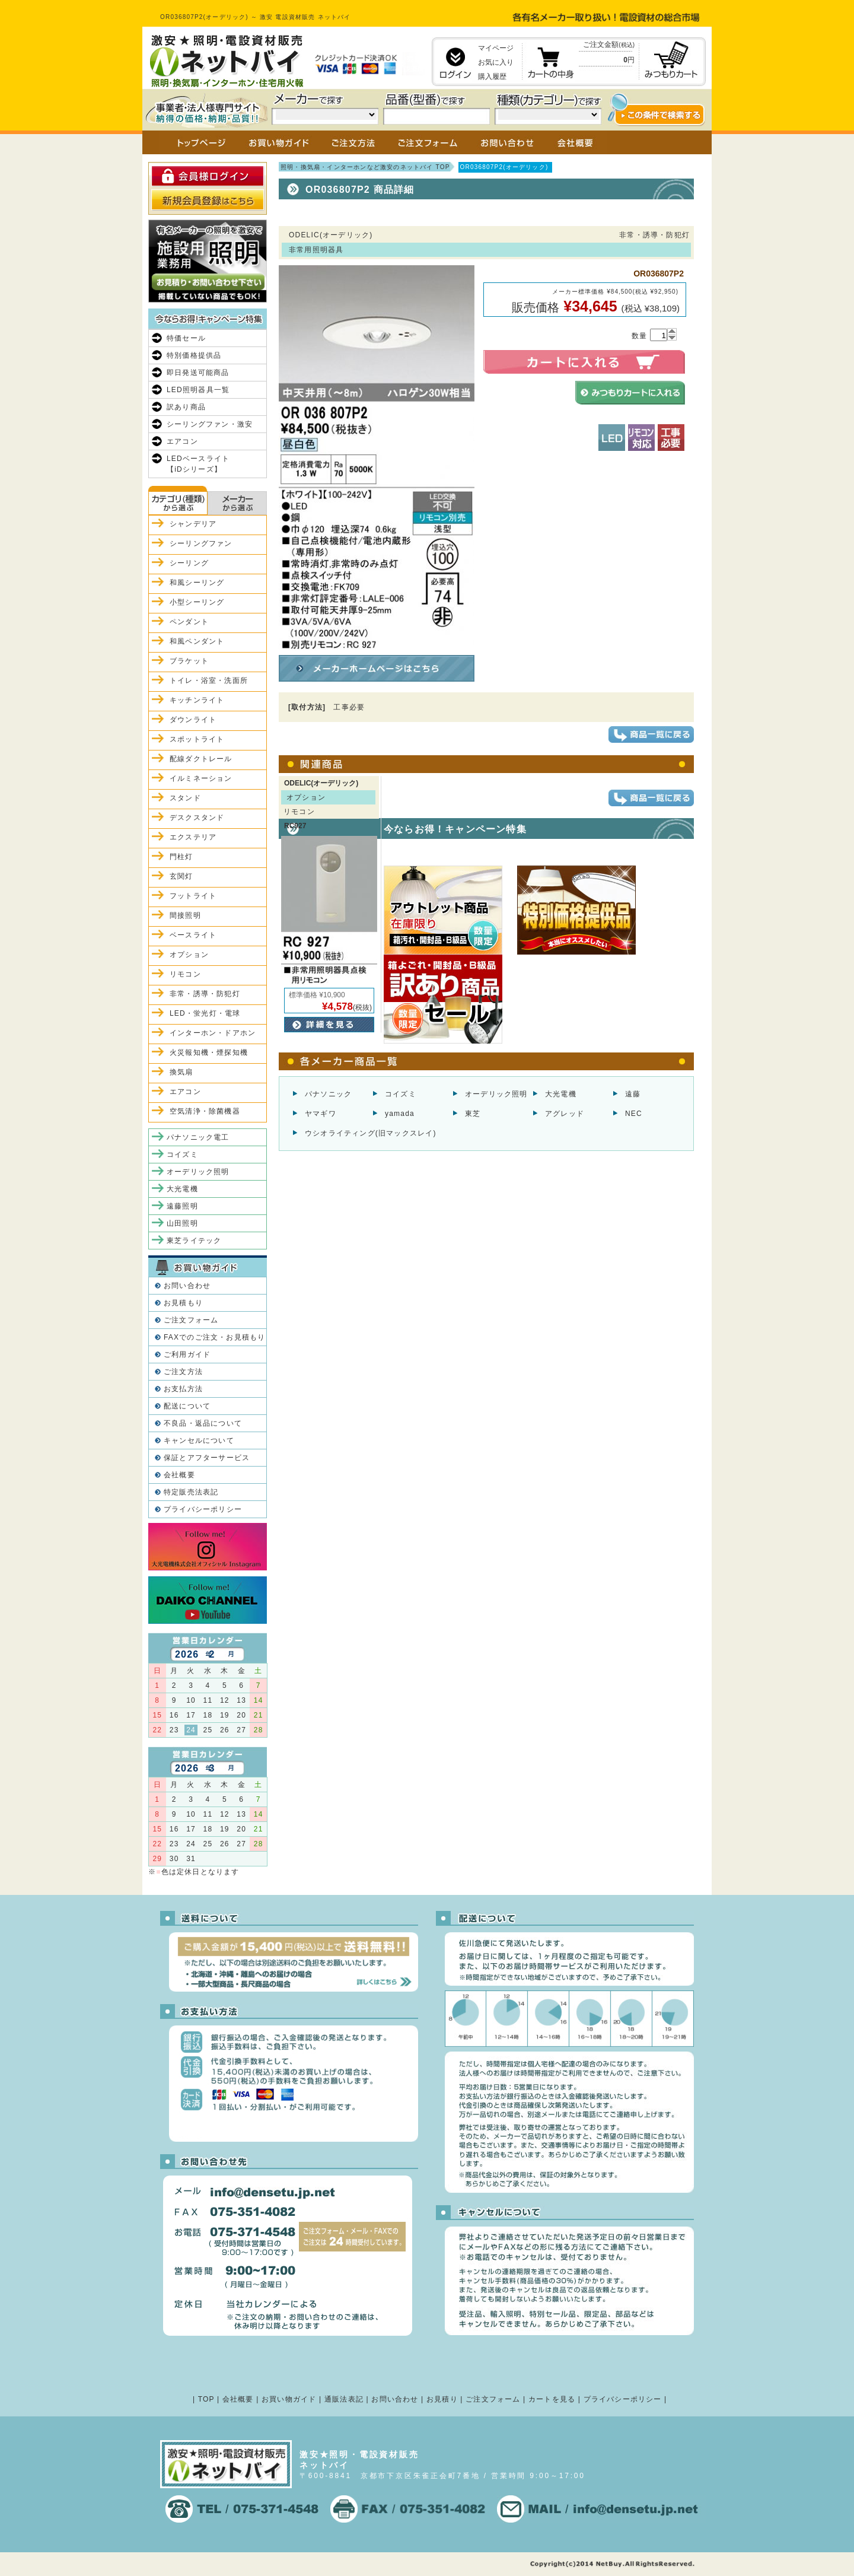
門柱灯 (181, 857)
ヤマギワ (320, 1113)
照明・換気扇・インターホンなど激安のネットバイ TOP (365, 167)
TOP (206, 2399)
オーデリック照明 (496, 1094)
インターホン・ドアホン (213, 1033)
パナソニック (328, 1094)
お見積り (442, 2399)
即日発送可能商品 (198, 372)
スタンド (185, 798)
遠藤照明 (182, 1206)
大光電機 (560, 1094)
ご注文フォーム (191, 1320)
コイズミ (400, 1094)
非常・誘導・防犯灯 (205, 994)
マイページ (496, 48)
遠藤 (632, 1094)
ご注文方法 (183, 1371)
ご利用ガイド (187, 1354)
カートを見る (551, 2399)
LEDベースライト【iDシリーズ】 (198, 463)
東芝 (472, 1113)
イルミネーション (201, 778)
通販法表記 (344, 2399)
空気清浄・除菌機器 (205, 1111)
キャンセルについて (199, 1440)
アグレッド (564, 1113)
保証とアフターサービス (207, 1458)
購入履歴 (492, 76)
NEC (633, 1113)
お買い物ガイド (289, 2399)
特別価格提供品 (194, 355)
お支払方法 (183, 1389)
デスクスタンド (197, 817)
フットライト (193, 896)
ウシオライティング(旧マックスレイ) (370, 1133)
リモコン (185, 974)
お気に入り (496, 62)
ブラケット (189, 661)
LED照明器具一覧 (198, 390)
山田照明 (182, 1223)
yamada (400, 1113)
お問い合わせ (187, 1285)
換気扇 (181, 1072)
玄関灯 (181, 876)
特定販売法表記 (191, 1492)
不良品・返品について (203, 1423)
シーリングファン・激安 (210, 424)
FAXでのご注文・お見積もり (214, 1337)
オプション (189, 954)
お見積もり (183, 1303)
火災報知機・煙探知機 (209, 1052)
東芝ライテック (194, 1240)
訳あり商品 (186, 407)
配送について (187, 1406)
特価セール (186, 338)
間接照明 (185, 915)
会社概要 (179, 1475)
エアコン (182, 441)
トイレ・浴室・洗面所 (209, 680)
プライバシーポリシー (203, 1509)
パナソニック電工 (198, 1137)
